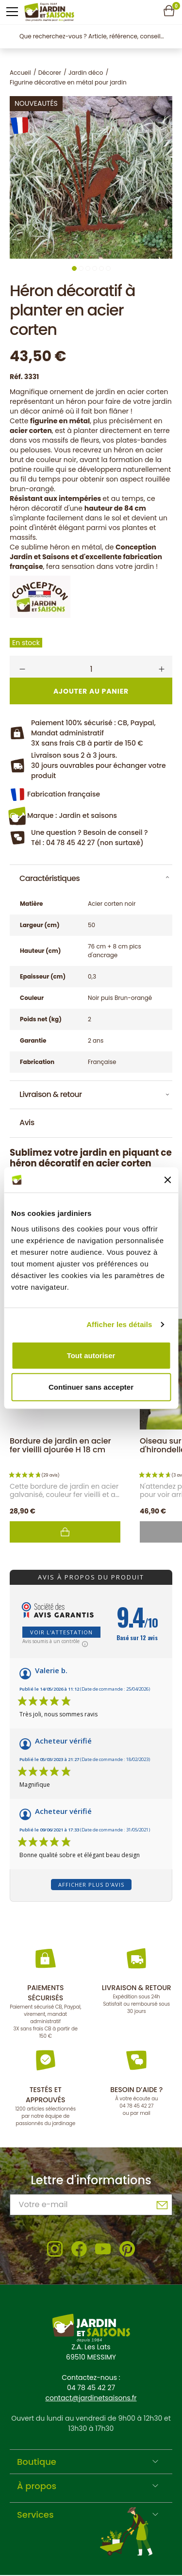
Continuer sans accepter (91, 1387)
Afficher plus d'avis (91, 1884)
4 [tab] (94, 268)
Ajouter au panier (65, 1532)
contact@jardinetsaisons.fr (90, 2398)
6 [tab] (108, 268)
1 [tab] (74, 268)
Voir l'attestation (61, 1632)
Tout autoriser (91, 1355)
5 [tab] (101, 268)
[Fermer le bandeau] (167, 1180)
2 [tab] (81, 268)
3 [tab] (87, 268)
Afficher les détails (119, 1324)
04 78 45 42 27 (136, 2106)
